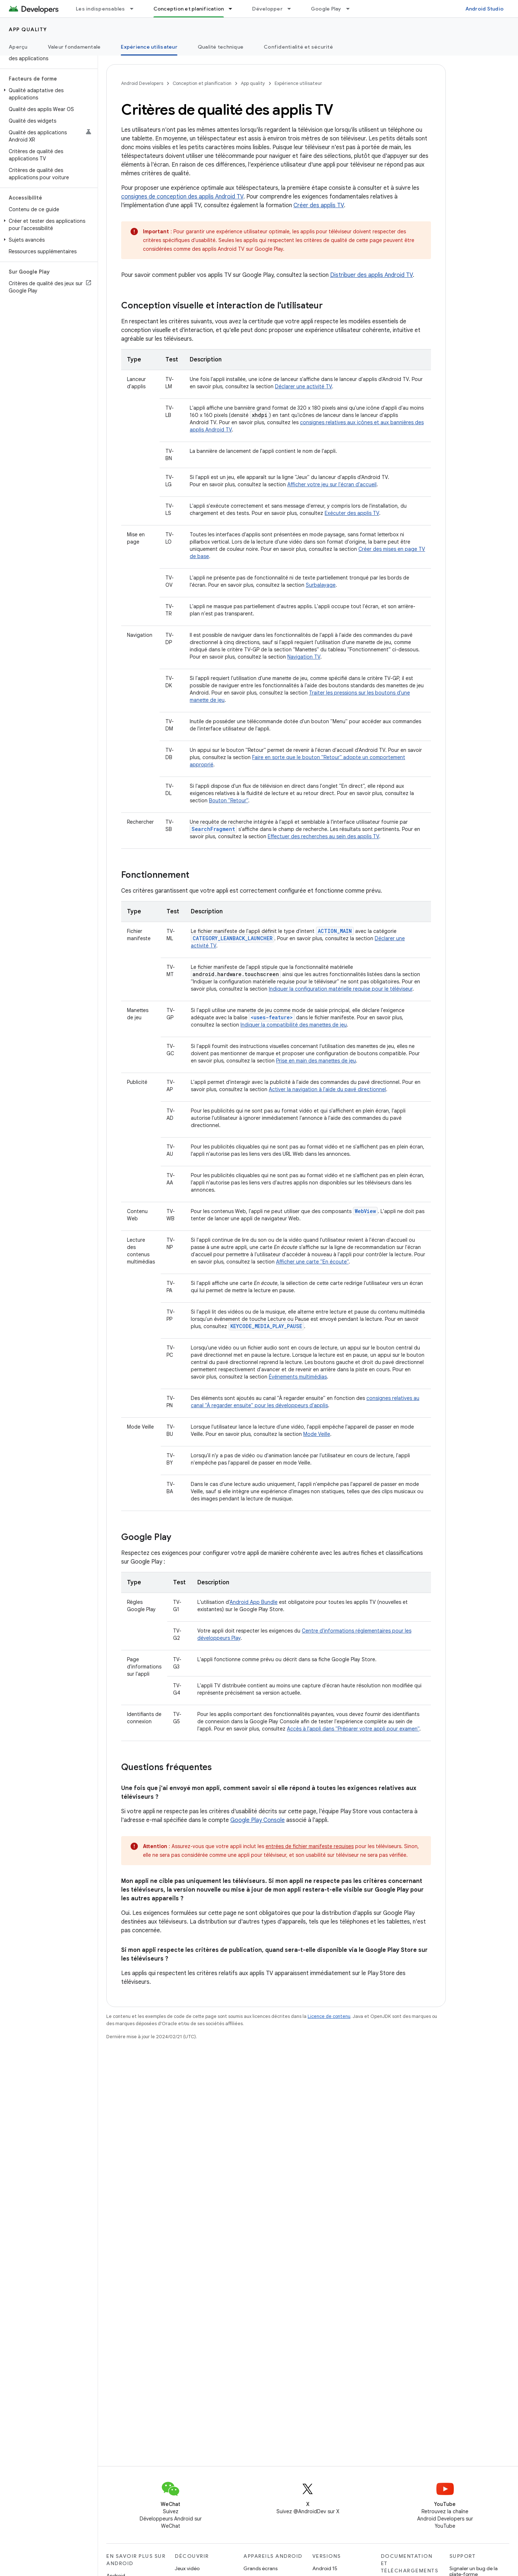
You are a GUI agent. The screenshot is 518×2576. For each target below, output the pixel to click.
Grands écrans (260, 2568)
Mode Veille (316, 1434)
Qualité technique (220, 47)
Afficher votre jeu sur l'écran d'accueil (332, 484)
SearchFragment (213, 829)
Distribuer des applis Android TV (371, 275)
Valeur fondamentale (74, 47)
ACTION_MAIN (335, 930)
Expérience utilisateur (298, 83)
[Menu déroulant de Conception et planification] (233, 8)
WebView (365, 1211)
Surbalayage (321, 585)
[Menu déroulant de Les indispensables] (135, 8)
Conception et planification (202, 83)
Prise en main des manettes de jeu (316, 1060)
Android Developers (142, 83)
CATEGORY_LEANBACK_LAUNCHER (232, 938)
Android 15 (324, 2568)
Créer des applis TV (318, 205)
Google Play (326, 8)
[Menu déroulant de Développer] (292, 8)
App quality (28, 29)
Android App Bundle (254, 1602)
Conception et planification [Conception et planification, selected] (188, 8)
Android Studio (484, 8)
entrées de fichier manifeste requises (310, 1846)
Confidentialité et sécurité (298, 47)
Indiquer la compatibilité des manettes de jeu (293, 1024)
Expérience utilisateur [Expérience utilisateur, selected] (149, 47)
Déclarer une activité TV (303, 386)
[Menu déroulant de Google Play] (351, 8)
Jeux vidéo (187, 2568)
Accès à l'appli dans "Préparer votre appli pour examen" (353, 1728)
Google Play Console (257, 1820)
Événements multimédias (298, 1376)
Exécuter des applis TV (352, 513)
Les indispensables (100, 8)
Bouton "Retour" (228, 800)
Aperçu (18, 47)
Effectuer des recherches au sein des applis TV (323, 836)
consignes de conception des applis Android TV (182, 196)
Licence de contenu (329, 2016)
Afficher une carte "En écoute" (312, 1261)
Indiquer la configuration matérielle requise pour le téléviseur (340, 989)
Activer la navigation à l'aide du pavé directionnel (327, 1089)
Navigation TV (303, 657)
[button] (47, 94)
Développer (267, 8)
